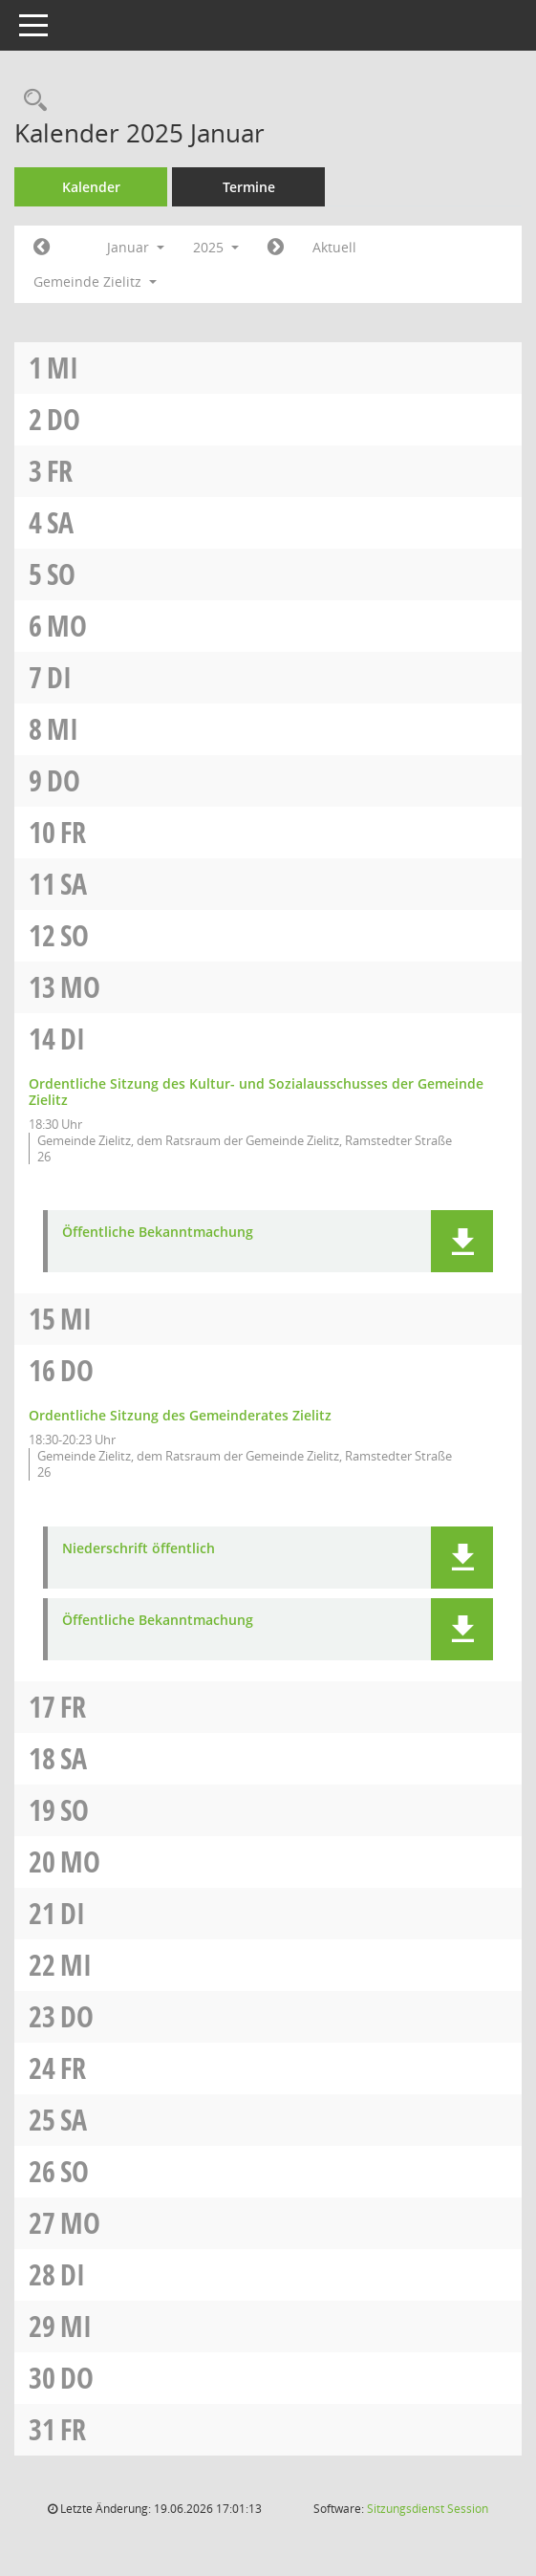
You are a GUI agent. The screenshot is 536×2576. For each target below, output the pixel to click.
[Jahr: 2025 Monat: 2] (275, 247)
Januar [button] (135, 247)
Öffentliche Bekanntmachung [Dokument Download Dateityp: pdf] (157, 1232)
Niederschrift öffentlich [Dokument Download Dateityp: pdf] (138, 1549)
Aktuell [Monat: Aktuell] (334, 247)
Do (63, 419)
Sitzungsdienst (427, 2508)
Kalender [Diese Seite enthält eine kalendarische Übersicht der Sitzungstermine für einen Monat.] (91, 187)
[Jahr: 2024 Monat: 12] (41, 247)
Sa (60, 522)
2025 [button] (216, 247)
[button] (462, 1241)
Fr (60, 470)
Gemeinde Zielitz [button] (95, 281)
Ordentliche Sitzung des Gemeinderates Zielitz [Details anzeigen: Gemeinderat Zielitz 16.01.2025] (180, 1415)
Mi (62, 367)
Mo (67, 625)
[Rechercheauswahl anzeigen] (30, 101)
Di (59, 677)
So (61, 574)
